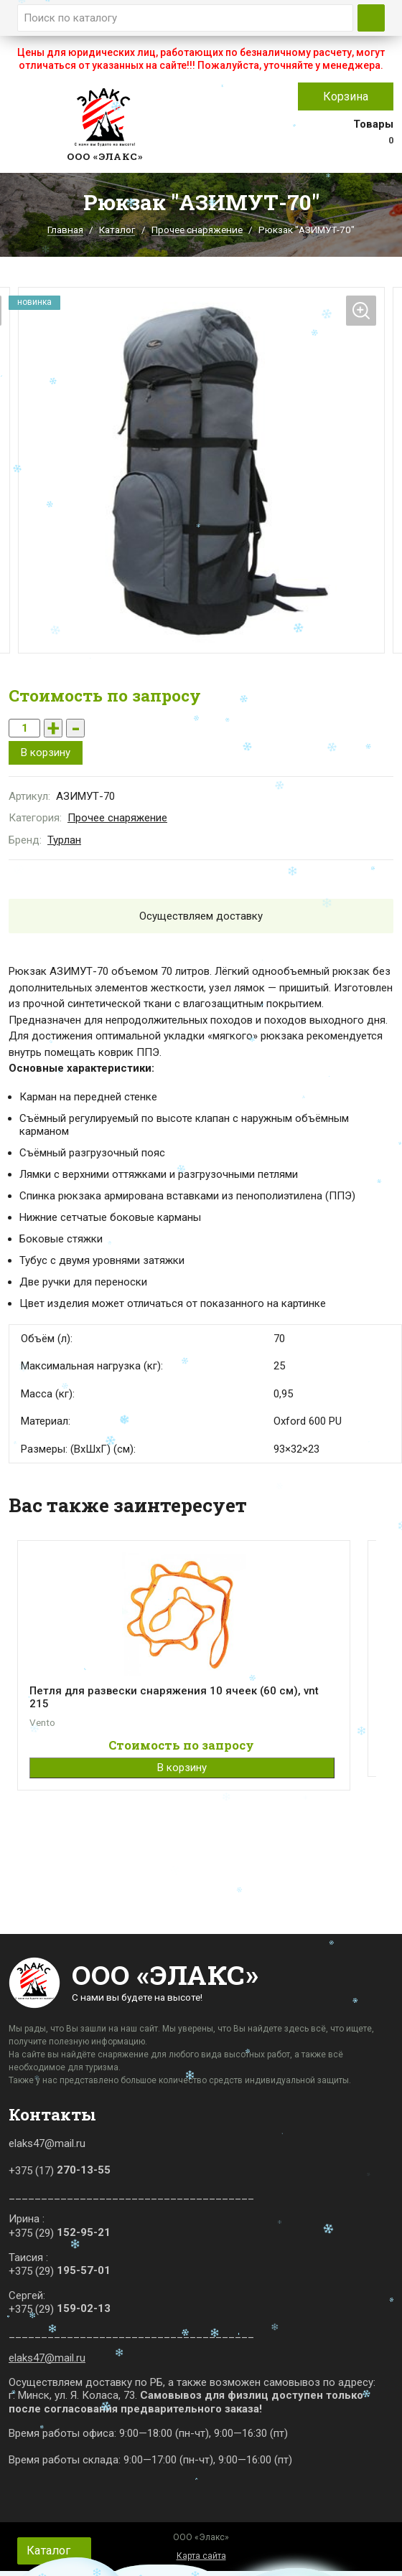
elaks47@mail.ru (47, 2357)
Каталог (117, 229)
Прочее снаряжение (197, 229)
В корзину (45, 752)
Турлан (64, 840)
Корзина (345, 96)
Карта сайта (201, 2556)
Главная (65, 229)
